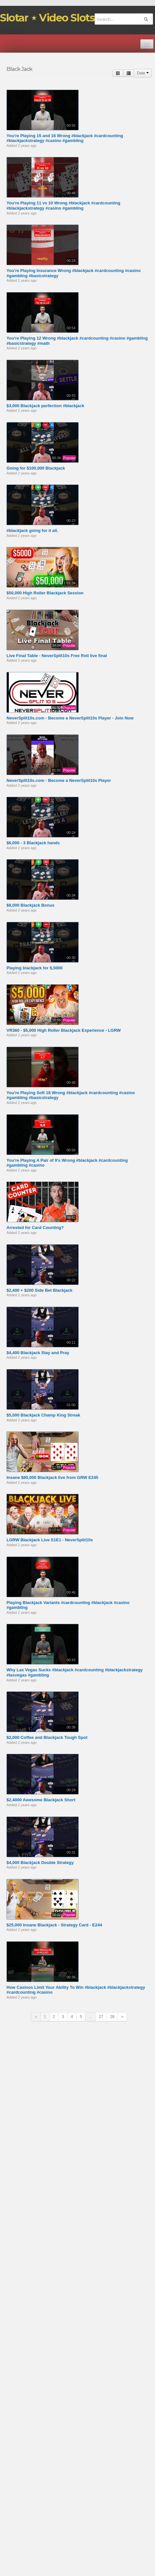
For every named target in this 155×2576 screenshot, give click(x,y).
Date (143, 73)
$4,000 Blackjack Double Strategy (40, 1862)
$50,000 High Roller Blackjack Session (45, 592)
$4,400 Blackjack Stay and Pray (37, 1352)
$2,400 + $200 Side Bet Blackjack (39, 1290)
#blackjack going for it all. (32, 530)
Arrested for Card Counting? (35, 1227)
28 (112, 2016)
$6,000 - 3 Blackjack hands (33, 842)
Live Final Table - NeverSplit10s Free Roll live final (56, 655)
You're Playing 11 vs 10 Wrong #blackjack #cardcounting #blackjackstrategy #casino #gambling (63, 206)
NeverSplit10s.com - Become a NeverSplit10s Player (58, 780)
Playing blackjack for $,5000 (34, 967)
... (90, 2016)
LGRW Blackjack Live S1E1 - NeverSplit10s (49, 1539)
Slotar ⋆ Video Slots (47, 17)
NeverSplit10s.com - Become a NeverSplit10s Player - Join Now (70, 718)
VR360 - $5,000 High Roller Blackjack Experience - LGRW (63, 1030)
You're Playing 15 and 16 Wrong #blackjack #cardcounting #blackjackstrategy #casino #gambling (64, 138)
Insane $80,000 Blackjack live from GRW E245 (52, 1477)
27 (101, 2016)
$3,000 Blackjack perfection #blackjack (45, 405)
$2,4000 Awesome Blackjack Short (40, 1799)
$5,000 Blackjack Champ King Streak (43, 1415)
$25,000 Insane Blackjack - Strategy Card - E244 (54, 1924)
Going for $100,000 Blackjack (35, 468)
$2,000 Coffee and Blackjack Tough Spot (46, 1737)
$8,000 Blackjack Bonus (30, 905)
